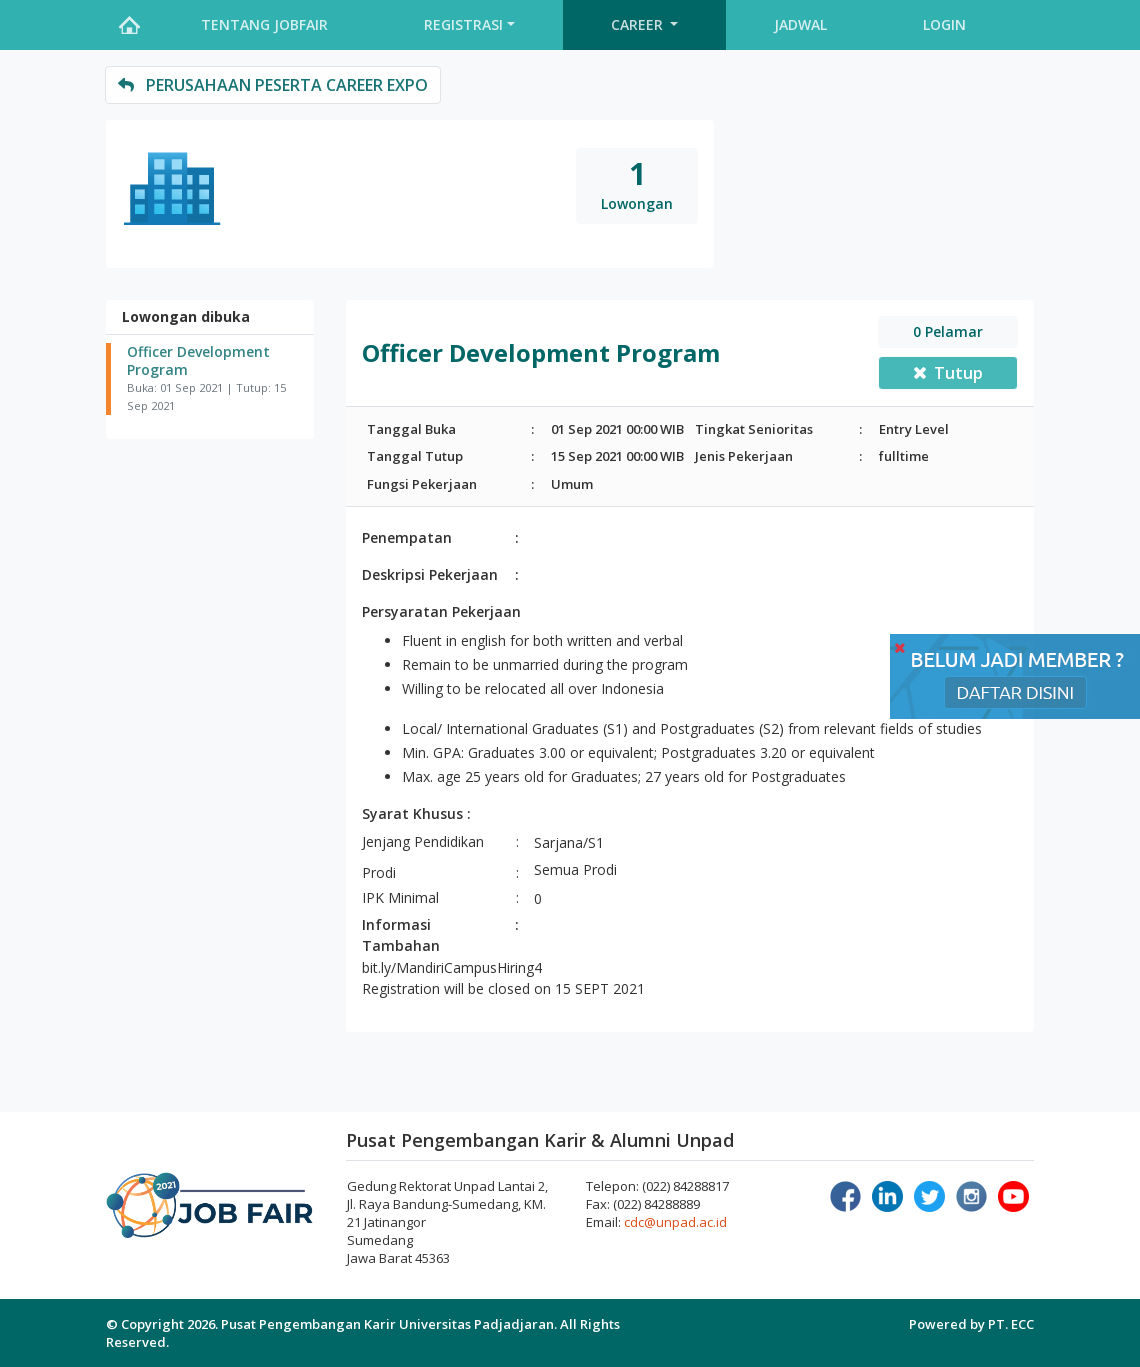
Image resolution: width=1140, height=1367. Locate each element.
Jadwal (800, 24)
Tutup (948, 373)
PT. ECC (1011, 1324)
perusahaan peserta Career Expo (273, 85)
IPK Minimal (400, 897)
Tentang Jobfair (264, 24)
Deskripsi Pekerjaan (430, 574)
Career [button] (639, 24)
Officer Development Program (198, 361)
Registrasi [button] (463, 24)
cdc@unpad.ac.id (675, 1222)
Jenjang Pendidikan (423, 841)
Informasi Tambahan (401, 935)
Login (944, 24)
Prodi (379, 872)
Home (129, 25)
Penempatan (407, 537)
